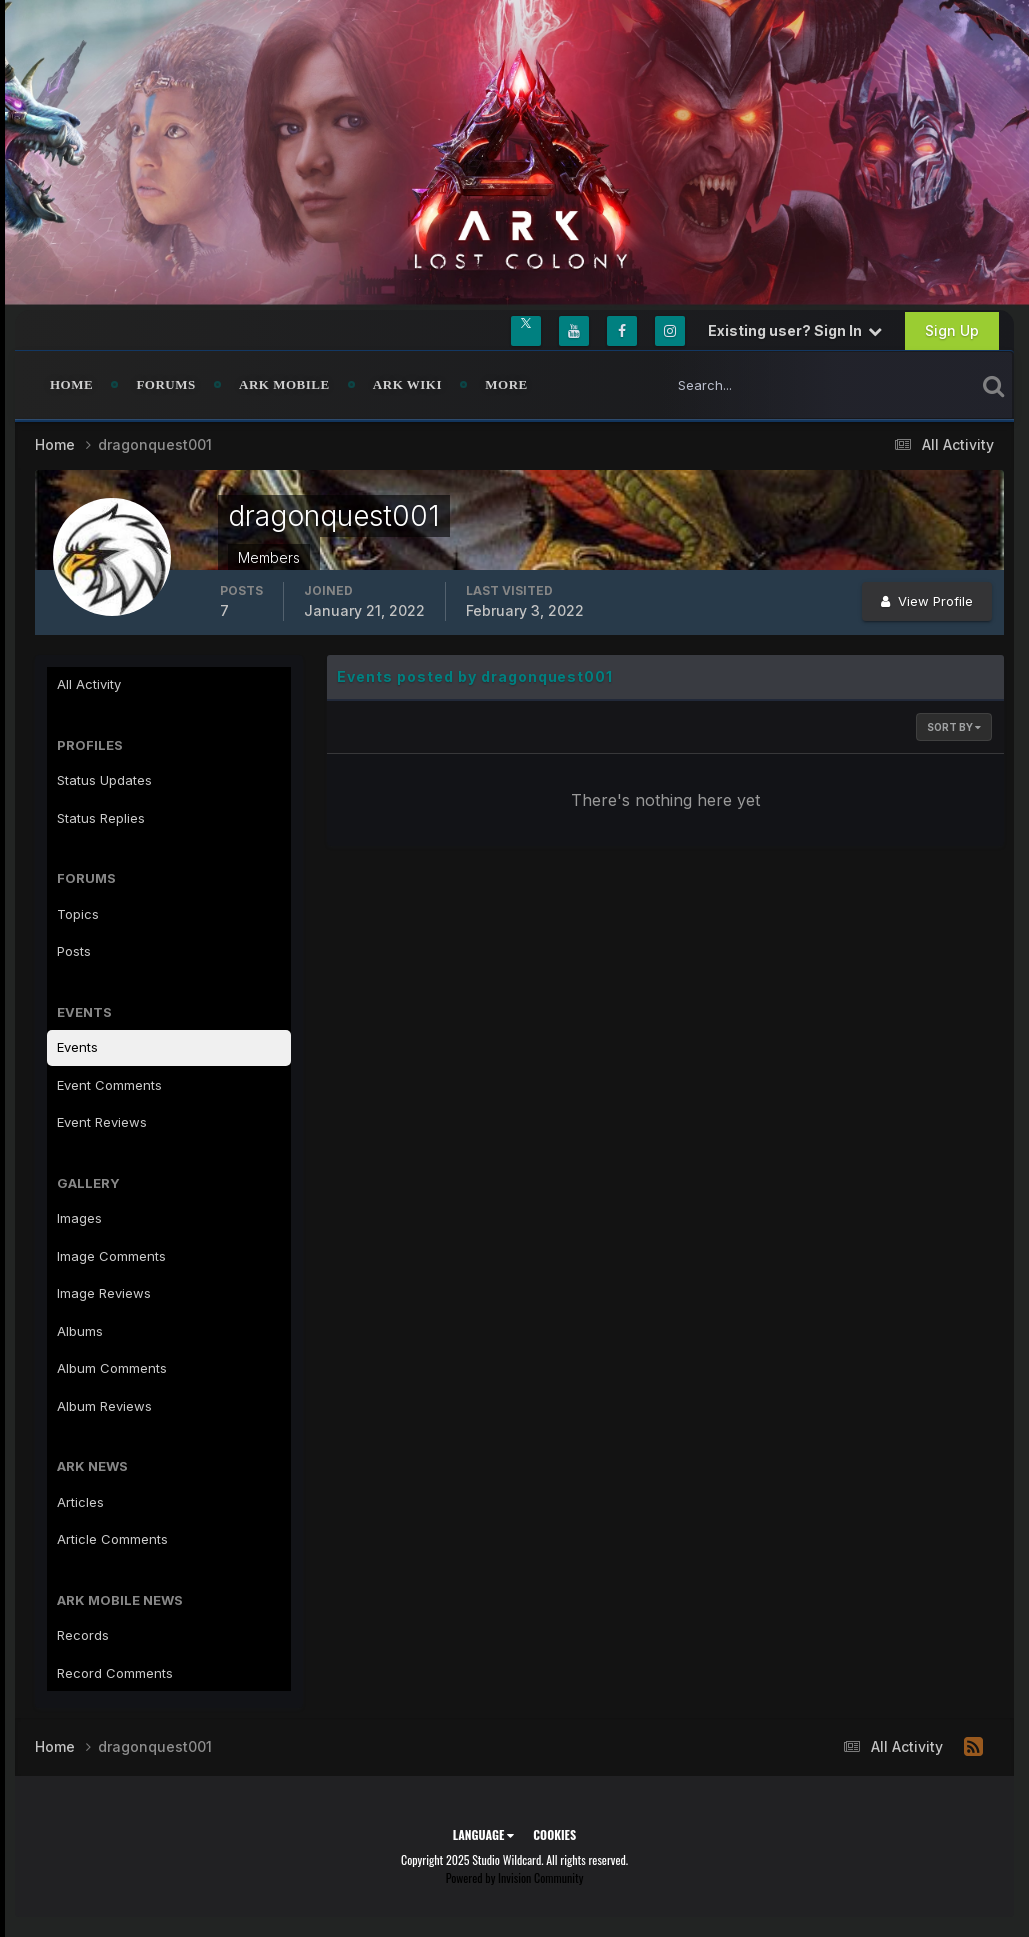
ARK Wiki (407, 384)
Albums (80, 1331)
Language (483, 1834)
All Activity (89, 684)
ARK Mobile (284, 384)
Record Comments (115, 1673)
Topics (78, 914)
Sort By (954, 727)
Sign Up (952, 330)
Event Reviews (102, 1122)
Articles (80, 1502)
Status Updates (104, 780)
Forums (165, 384)
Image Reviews (104, 1293)
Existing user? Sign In (795, 330)
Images (79, 1218)
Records (83, 1635)
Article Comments (112, 1539)
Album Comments (112, 1368)
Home (71, 384)
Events (77, 1047)
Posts (74, 951)
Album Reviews (104, 1406)
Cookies (554, 1834)
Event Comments (109, 1085)
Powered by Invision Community (515, 1877)
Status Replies (101, 818)
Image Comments (111, 1256)
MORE (506, 384)
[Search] (753, 385)
